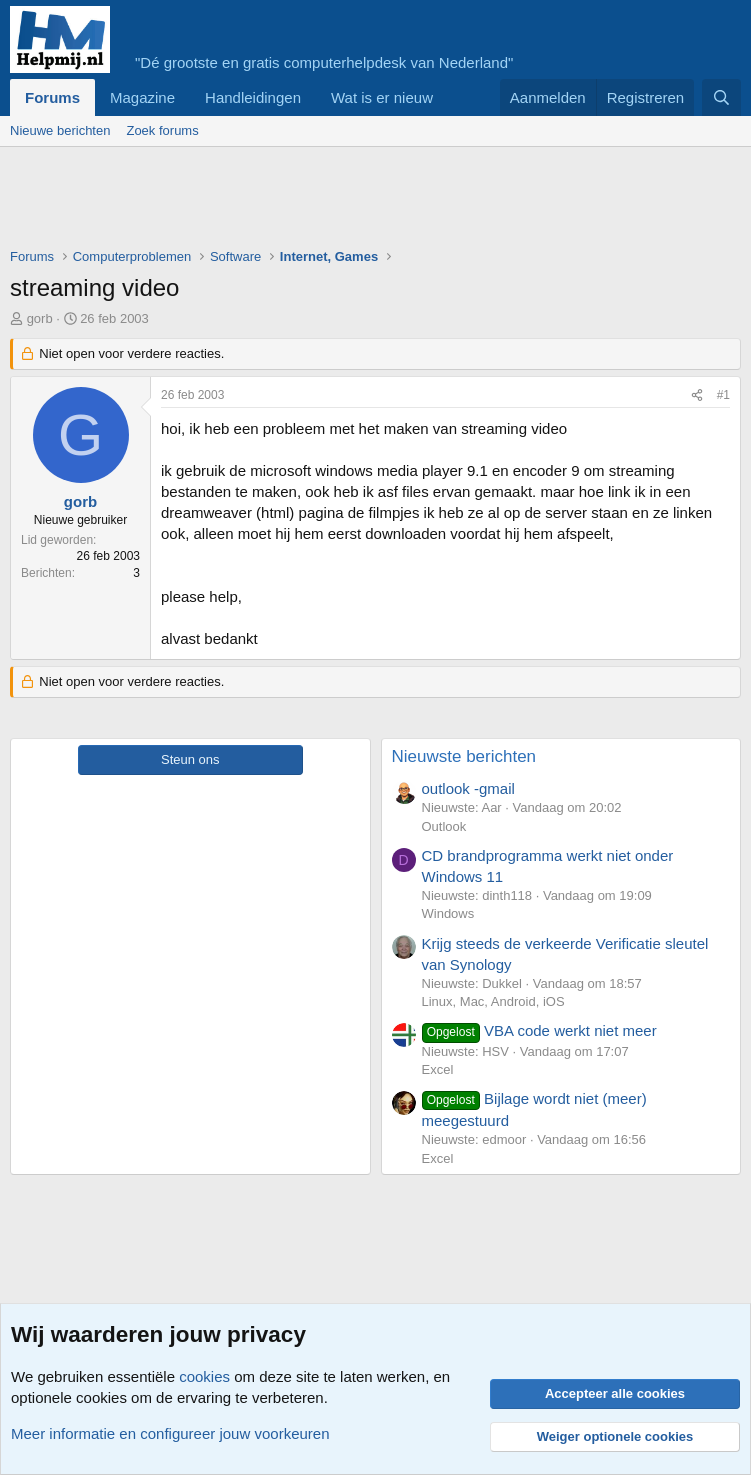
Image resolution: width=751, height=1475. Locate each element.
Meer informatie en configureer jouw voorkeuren (170, 1433)
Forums (52, 97)
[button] (449, 97)
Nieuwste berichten (464, 756)
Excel (438, 1069)
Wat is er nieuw (382, 97)
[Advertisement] (374, 202)
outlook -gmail (468, 788)
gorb (40, 318)
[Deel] (697, 395)
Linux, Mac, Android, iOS (493, 1001)
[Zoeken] (721, 97)
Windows (448, 913)
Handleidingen (253, 97)
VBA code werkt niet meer (539, 1030)
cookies (204, 1376)
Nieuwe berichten (60, 130)
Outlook (444, 826)
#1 (723, 395)
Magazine (142, 97)
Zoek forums (162, 130)
